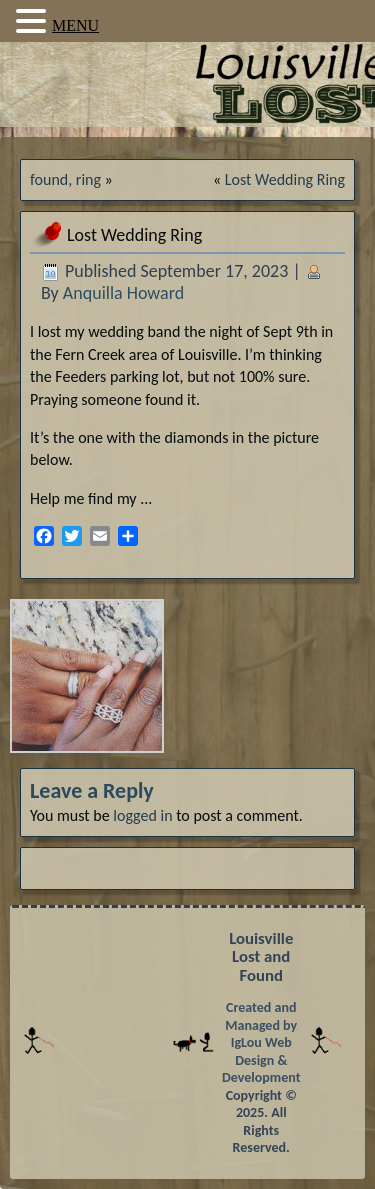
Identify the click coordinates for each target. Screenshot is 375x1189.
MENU (75, 25)
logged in (142, 815)
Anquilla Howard (123, 293)
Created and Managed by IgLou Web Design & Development (261, 1042)
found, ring (65, 179)
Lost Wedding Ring (285, 179)
